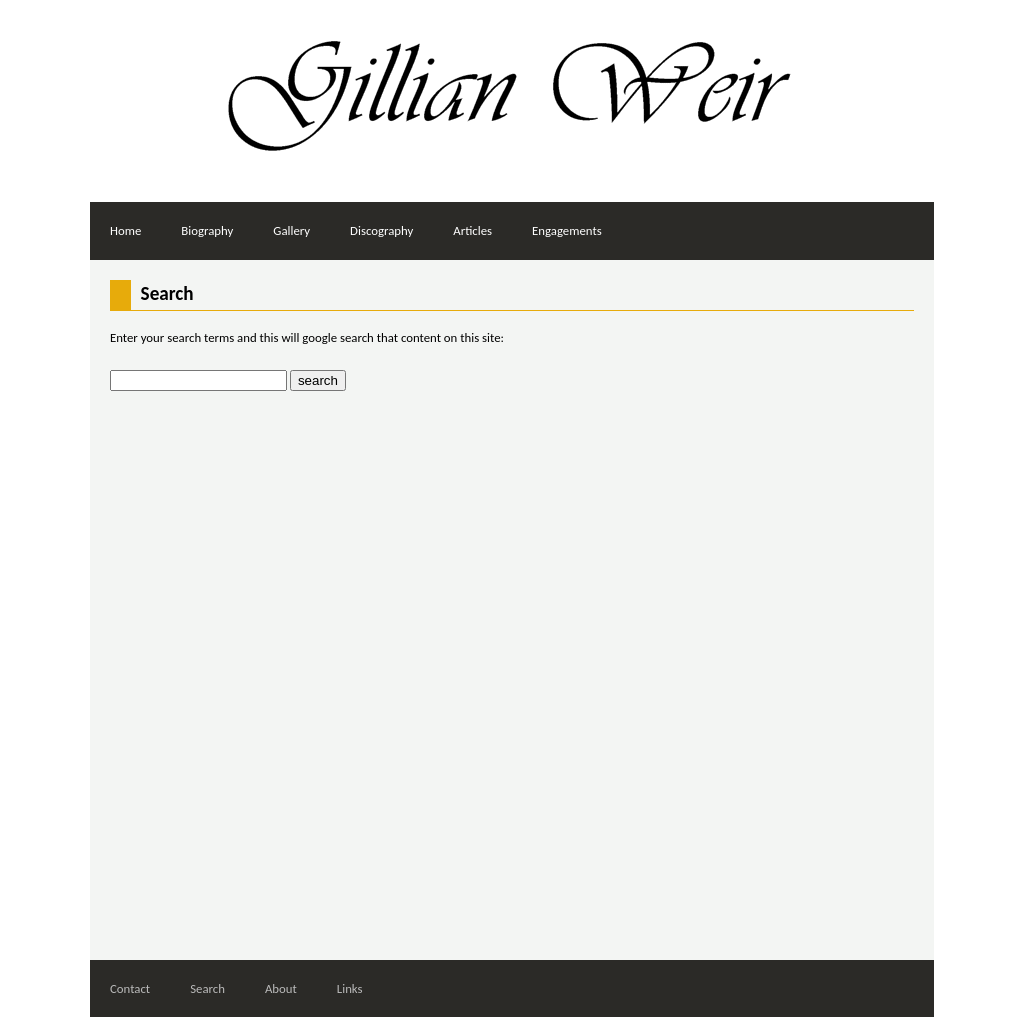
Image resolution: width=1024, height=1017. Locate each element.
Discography (381, 230)
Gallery (291, 230)
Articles (472, 230)
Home (125, 230)
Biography (207, 230)
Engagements (567, 230)
